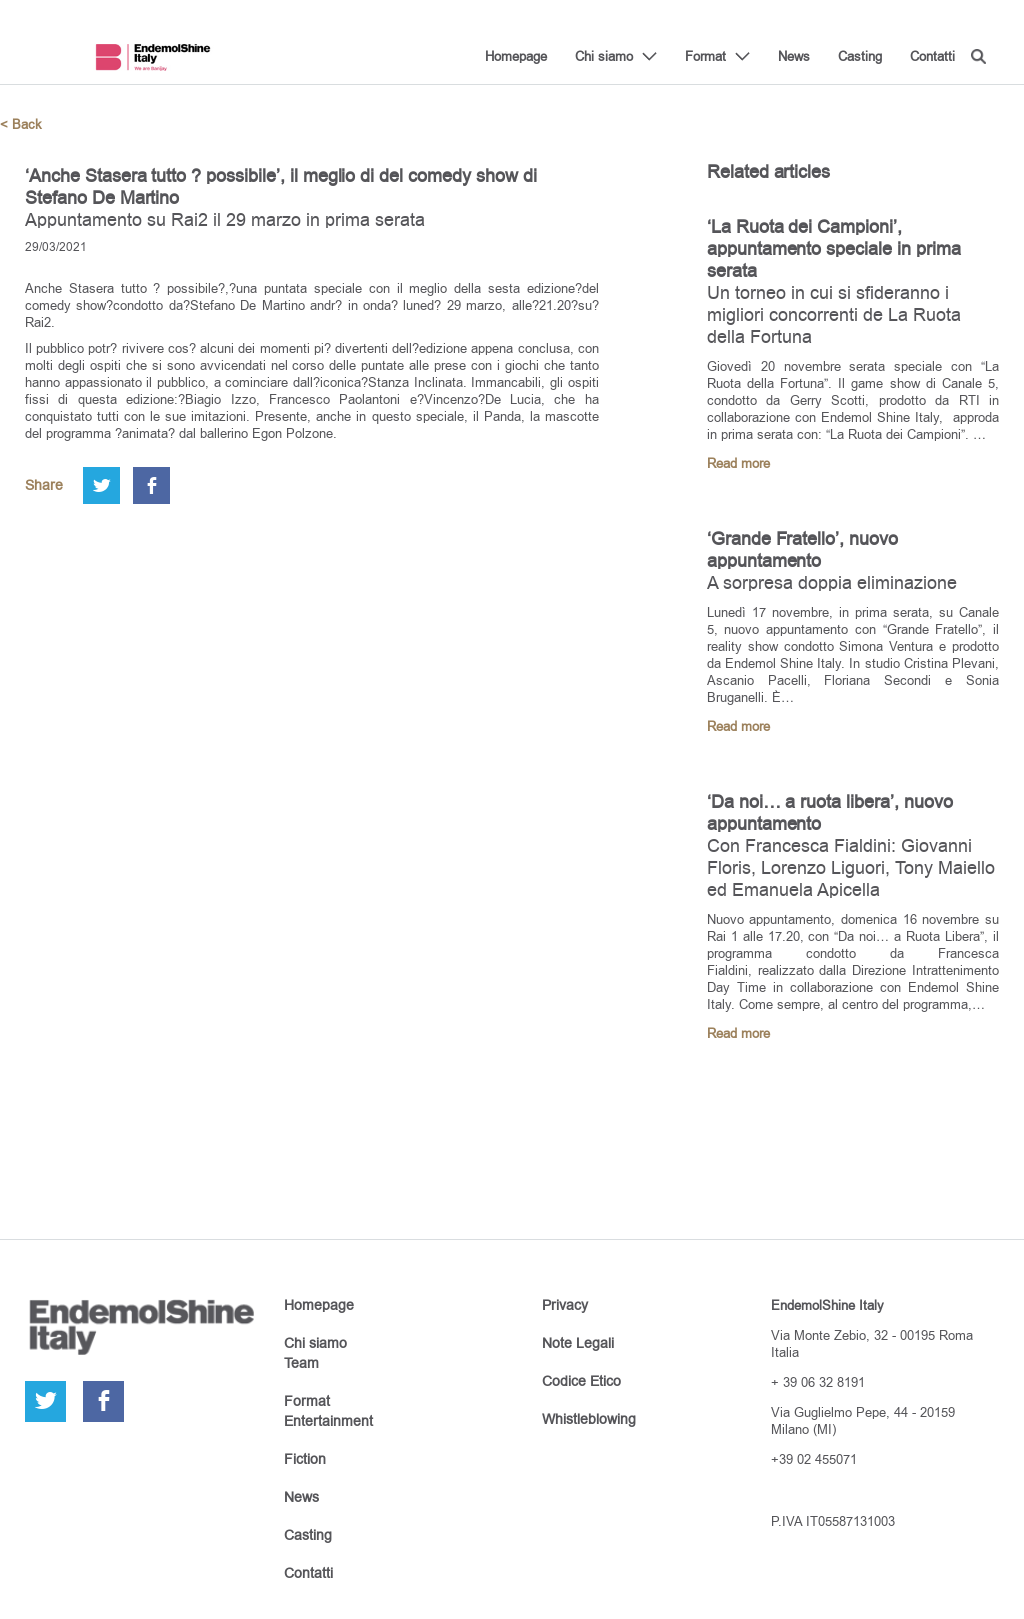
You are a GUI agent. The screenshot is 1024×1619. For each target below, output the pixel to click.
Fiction (305, 1459)
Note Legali (578, 1343)
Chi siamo (604, 56)
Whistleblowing (589, 1419)
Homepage (516, 56)
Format (705, 56)
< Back (21, 124)
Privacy (565, 1305)
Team (301, 1363)
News (794, 56)
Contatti (932, 56)
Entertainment (328, 1421)
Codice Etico (581, 1381)
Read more (738, 463)
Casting (860, 56)
